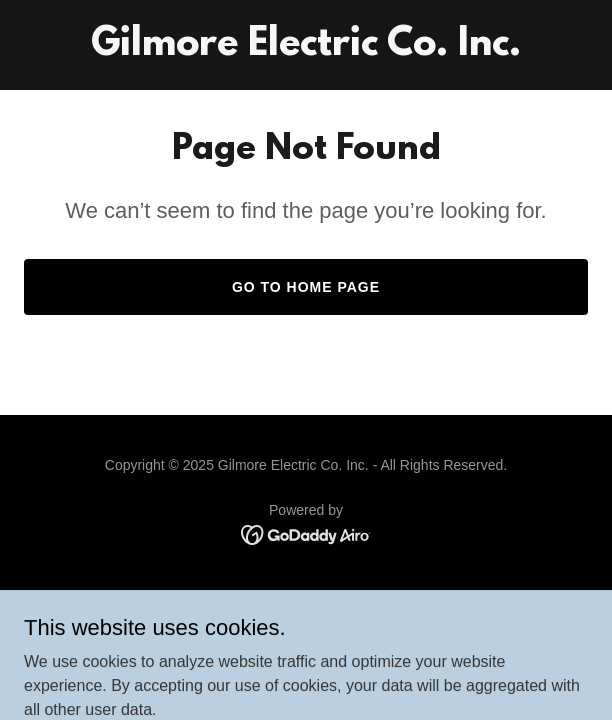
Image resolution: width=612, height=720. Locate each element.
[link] (306, 49)
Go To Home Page (306, 287)
